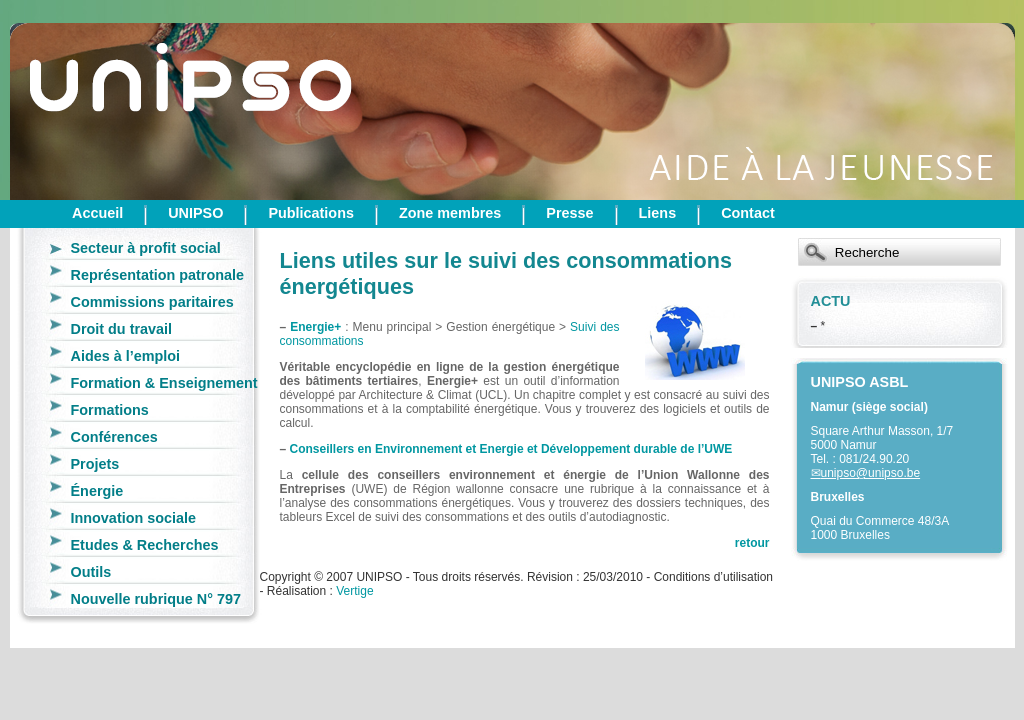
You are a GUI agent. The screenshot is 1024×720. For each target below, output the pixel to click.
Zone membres (450, 213)
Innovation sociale (134, 518)
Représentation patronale (158, 275)
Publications (311, 213)
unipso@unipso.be (871, 473)
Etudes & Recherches (145, 545)
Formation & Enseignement (164, 383)
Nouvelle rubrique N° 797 (156, 599)
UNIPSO (195, 213)
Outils (91, 572)
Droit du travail (122, 329)
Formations (110, 410)
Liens (658, 213)
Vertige (354, 591)
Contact (748, 213)
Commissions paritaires (152, 302)
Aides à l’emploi (126, 356)
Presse (569, 213)
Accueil (97, 213)
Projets (95, 464)
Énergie (97, 491)
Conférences (114, 437)
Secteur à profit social (146, 248)
